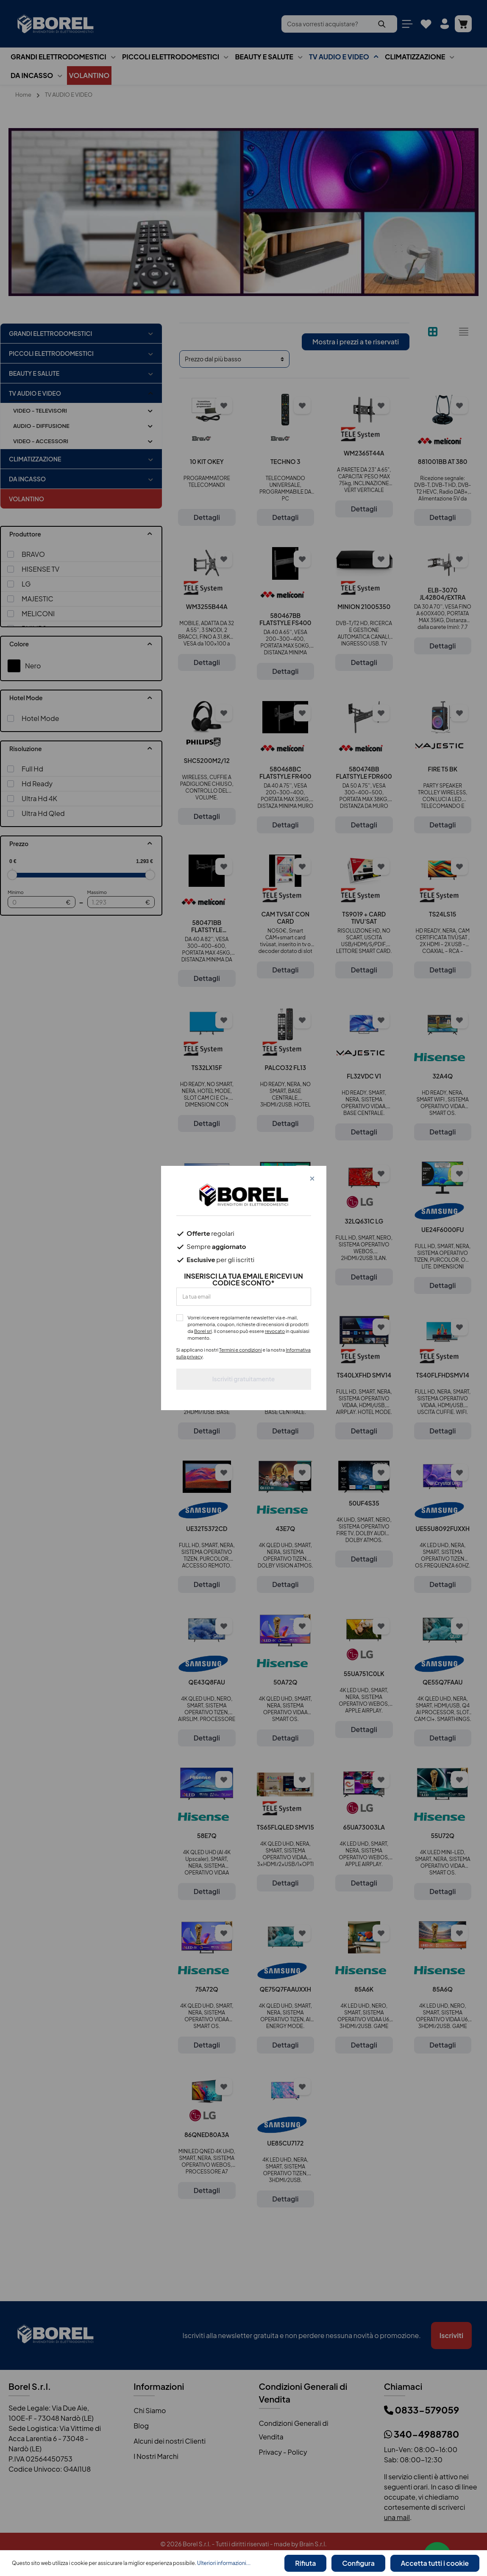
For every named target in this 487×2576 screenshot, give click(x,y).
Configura (361, 2563)
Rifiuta (309, 2563)
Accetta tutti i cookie (435, 2563)
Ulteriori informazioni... (223, 2564)
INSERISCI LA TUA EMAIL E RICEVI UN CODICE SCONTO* (243, 1279)
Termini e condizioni (240, 1349)
